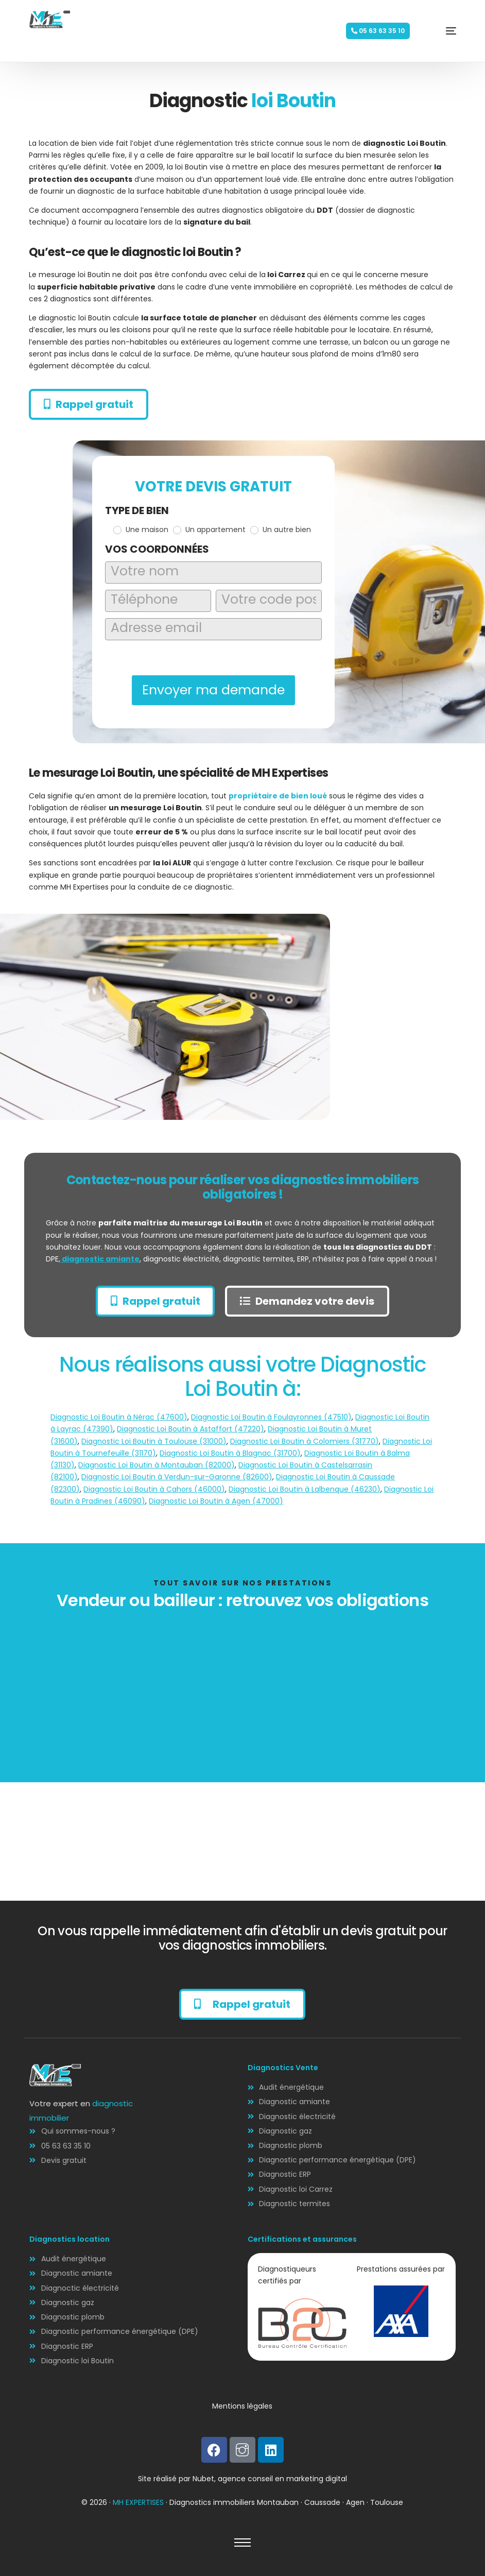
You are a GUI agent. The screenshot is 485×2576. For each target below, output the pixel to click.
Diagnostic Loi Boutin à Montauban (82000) (156, 1465)
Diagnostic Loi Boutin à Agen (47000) (216, 1501)
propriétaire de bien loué (278, 796)
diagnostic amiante (100, 1259)
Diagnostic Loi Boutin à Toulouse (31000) (154, 1441)
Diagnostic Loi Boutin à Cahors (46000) (154, 1489)
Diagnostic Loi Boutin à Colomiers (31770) (304, 1441)
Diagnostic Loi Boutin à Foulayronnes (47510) (271, 1417)
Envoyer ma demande (213, 690)
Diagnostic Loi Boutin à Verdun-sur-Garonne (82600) (176, 1477)
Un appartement (209, 529)
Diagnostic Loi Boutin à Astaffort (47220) (190, 1429)
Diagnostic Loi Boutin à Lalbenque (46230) (304, 1489)
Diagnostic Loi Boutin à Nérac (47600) (118, 1417)
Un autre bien (280, 529)
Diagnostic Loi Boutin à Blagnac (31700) (230, 1453)
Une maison (140, 529)
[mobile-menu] (435, 31)
